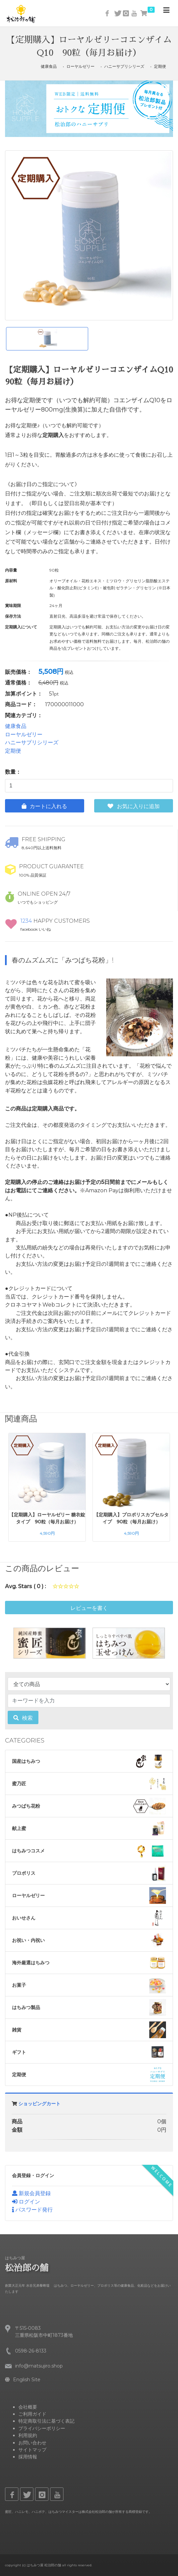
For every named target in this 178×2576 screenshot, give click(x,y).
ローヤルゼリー (80, 66)
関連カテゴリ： (23, 715)
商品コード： (21, 704)
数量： (13, 772)
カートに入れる (44, 806)
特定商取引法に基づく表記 (46, 2421)
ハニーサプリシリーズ (124, 66)
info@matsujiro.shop (39, 2366)
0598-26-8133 (30, 2351)
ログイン (26, 2202)
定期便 (160, 66)
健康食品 (49, 66)
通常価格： (18, 682)
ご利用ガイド (32, 2414)
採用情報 (27, 2457)
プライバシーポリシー (41, 2428)
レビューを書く (89, 1608)
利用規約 (27, 2435)
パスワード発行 (32, 2210)
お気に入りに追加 (134, 806)
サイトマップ (32, 2450)
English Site (22, 2380)
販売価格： (18, 672)
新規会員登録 (31, 2193)
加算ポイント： (23, 694)
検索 (23, 1718)
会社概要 (27, 2407)
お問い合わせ (32, 2443)
